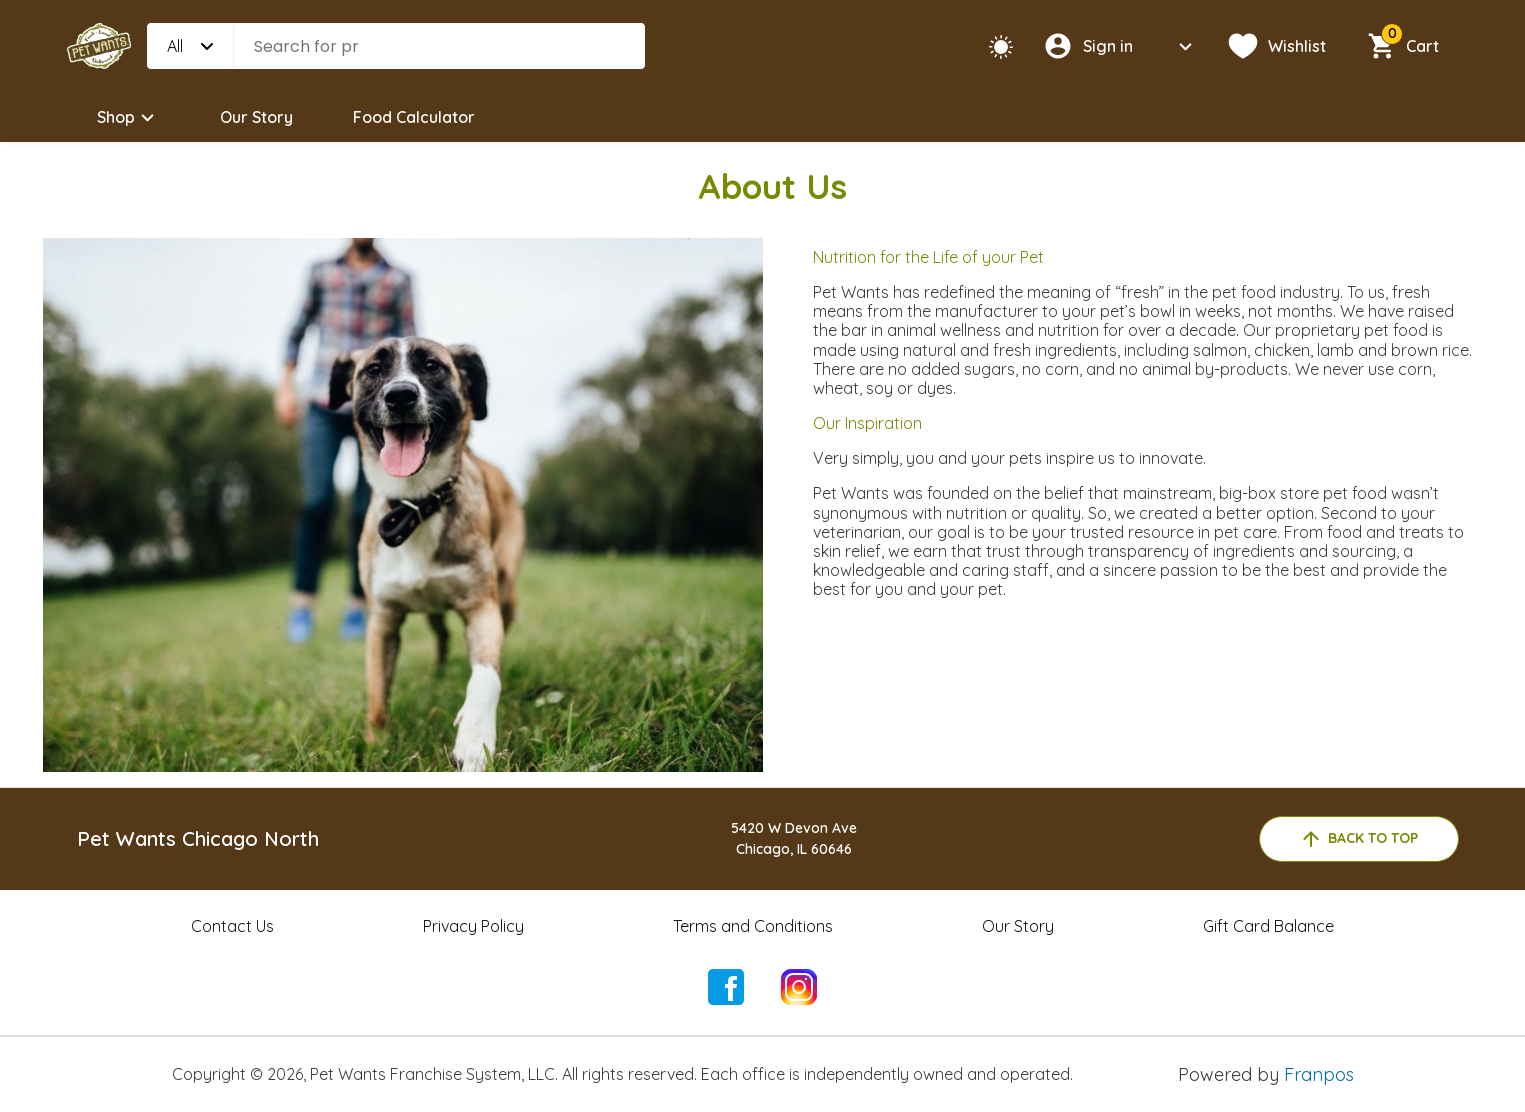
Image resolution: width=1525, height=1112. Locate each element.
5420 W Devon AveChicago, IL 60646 (794, 838)
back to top (1358, 839)
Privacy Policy (473, 926)
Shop (128, 117)
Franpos (1319, 1074)
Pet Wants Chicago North (198, 838)
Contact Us (232, 926)
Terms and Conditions (753, 926)
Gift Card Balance (1268, 926)
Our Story (256, 117)
